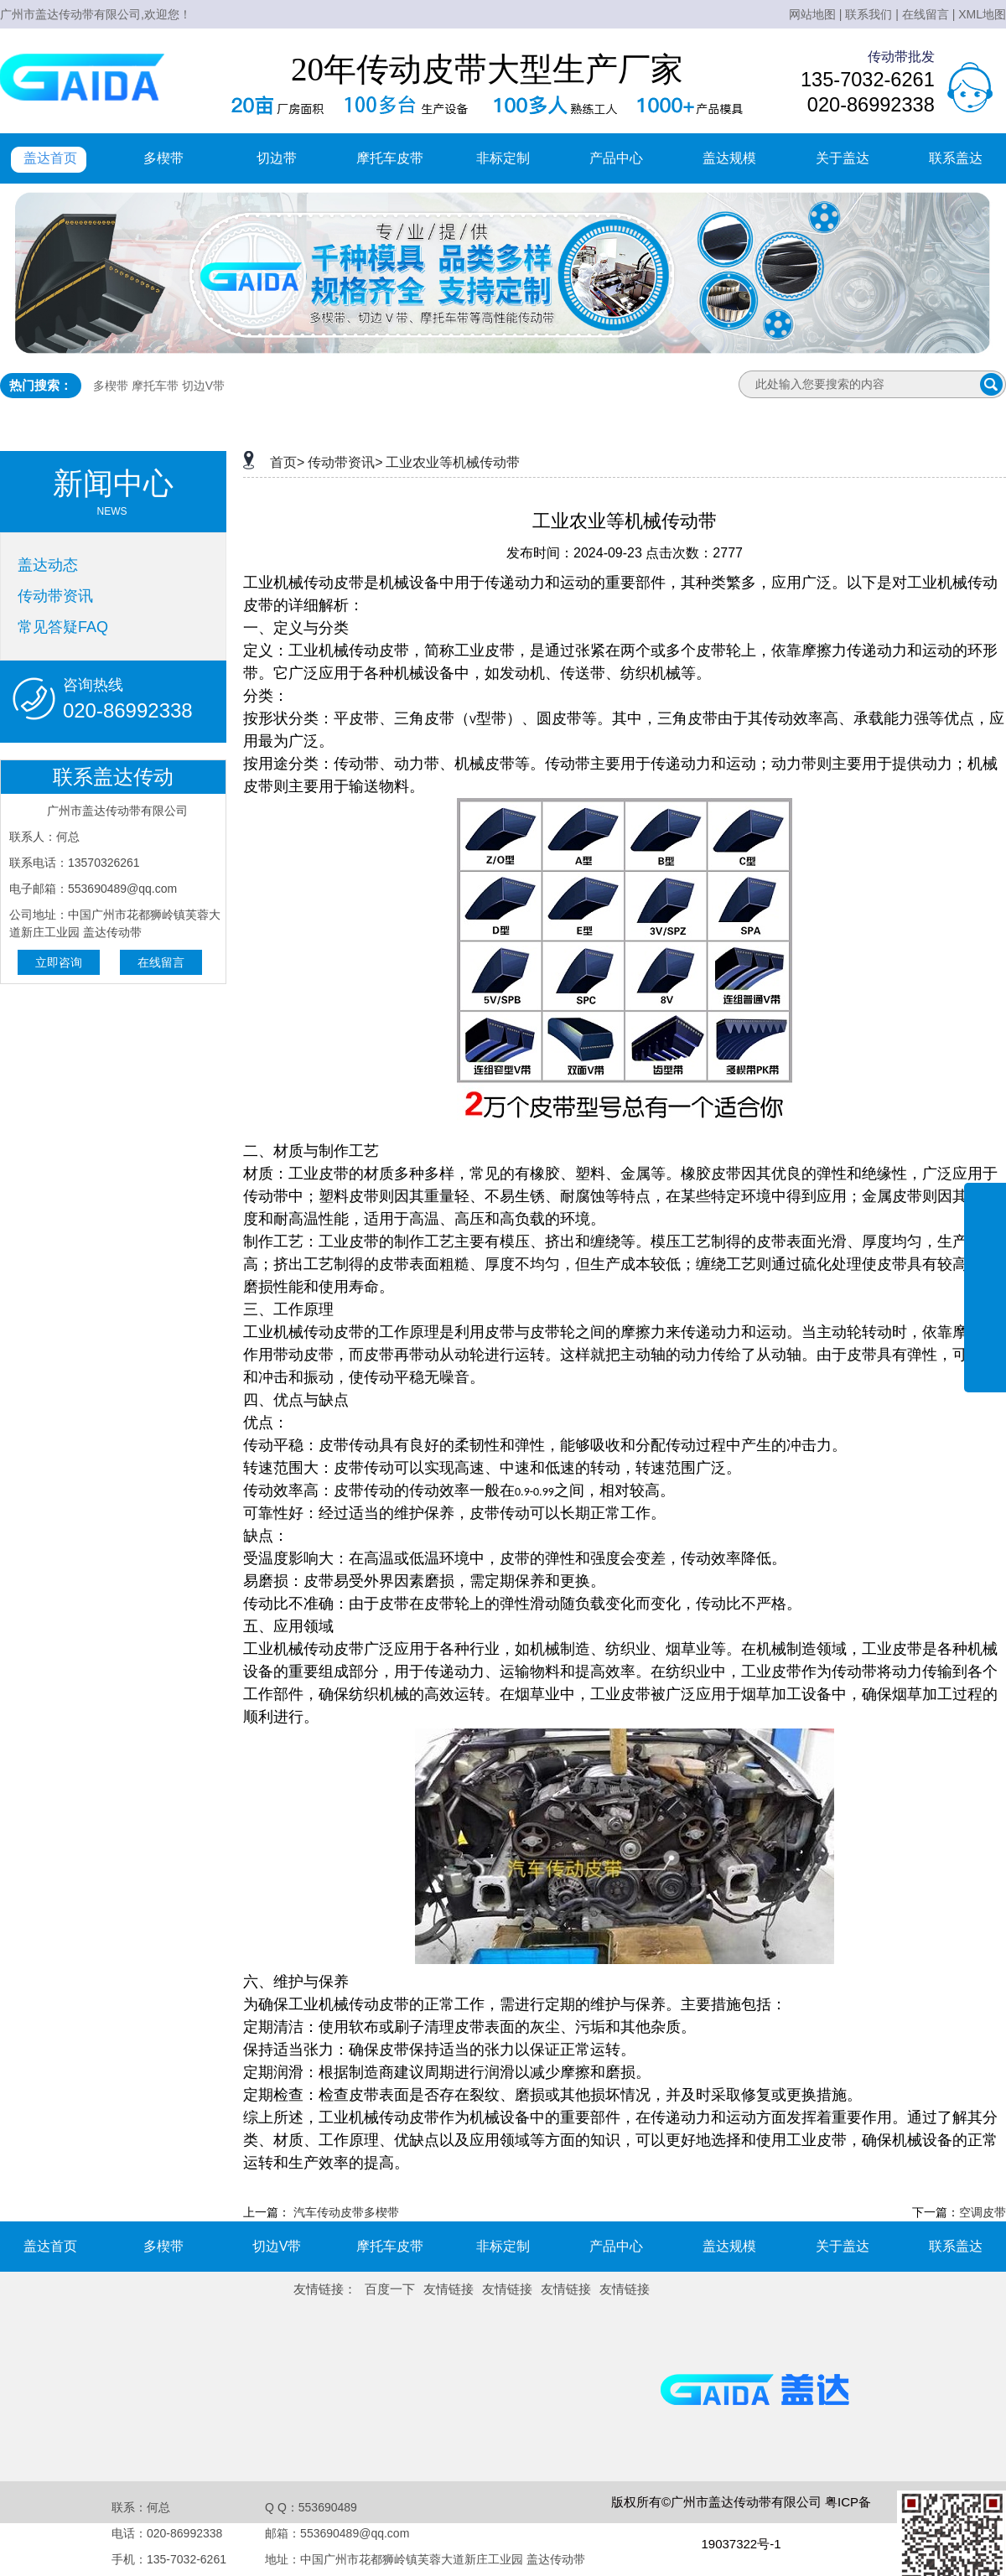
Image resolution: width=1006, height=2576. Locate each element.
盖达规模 (729, 158)
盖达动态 (48, 565)
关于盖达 (842, 158)
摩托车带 (155, 385)
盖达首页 (50, 158)
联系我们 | (872, 14)
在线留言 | (929, 14)
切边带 (277, 158)
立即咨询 (58, 962)
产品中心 (616, 158)
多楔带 (163, 158)
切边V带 (203, 385)
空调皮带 (982, 2212)
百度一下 (390, 2289)
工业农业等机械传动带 (453, 462)
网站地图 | (816, 14)
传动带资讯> (345, 462)
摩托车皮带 (389, 158)
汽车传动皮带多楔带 (346, 2212)
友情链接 (448, 2289)
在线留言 (160, 962)
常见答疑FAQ (63, 627)
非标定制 (503, 158)
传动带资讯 (55, 596)
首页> (287, 462)
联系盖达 (956, 158)
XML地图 (982, 14)
